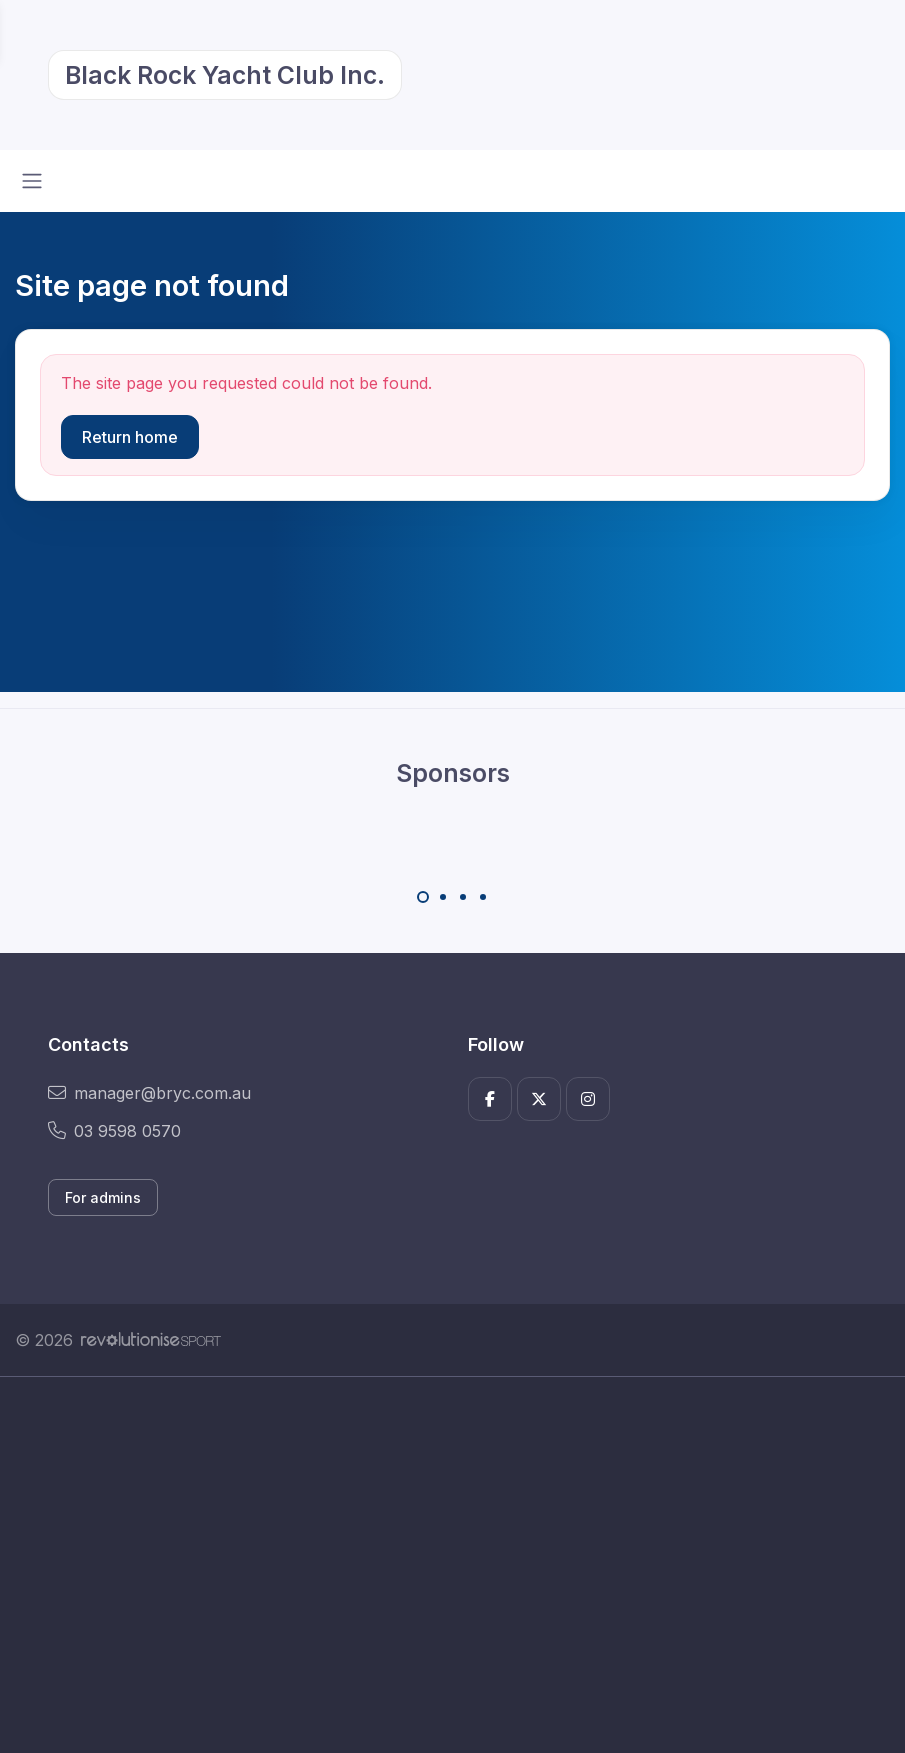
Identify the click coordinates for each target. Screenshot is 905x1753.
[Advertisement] (452, 1565)
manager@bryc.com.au (149, 1093)
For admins (103, 1197)
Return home (130, 437)
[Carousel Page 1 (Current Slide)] (423, 897)
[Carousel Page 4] (483, 897)
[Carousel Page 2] (443, 897)
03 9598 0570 (114, 1131)
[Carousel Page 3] (463, 897)
